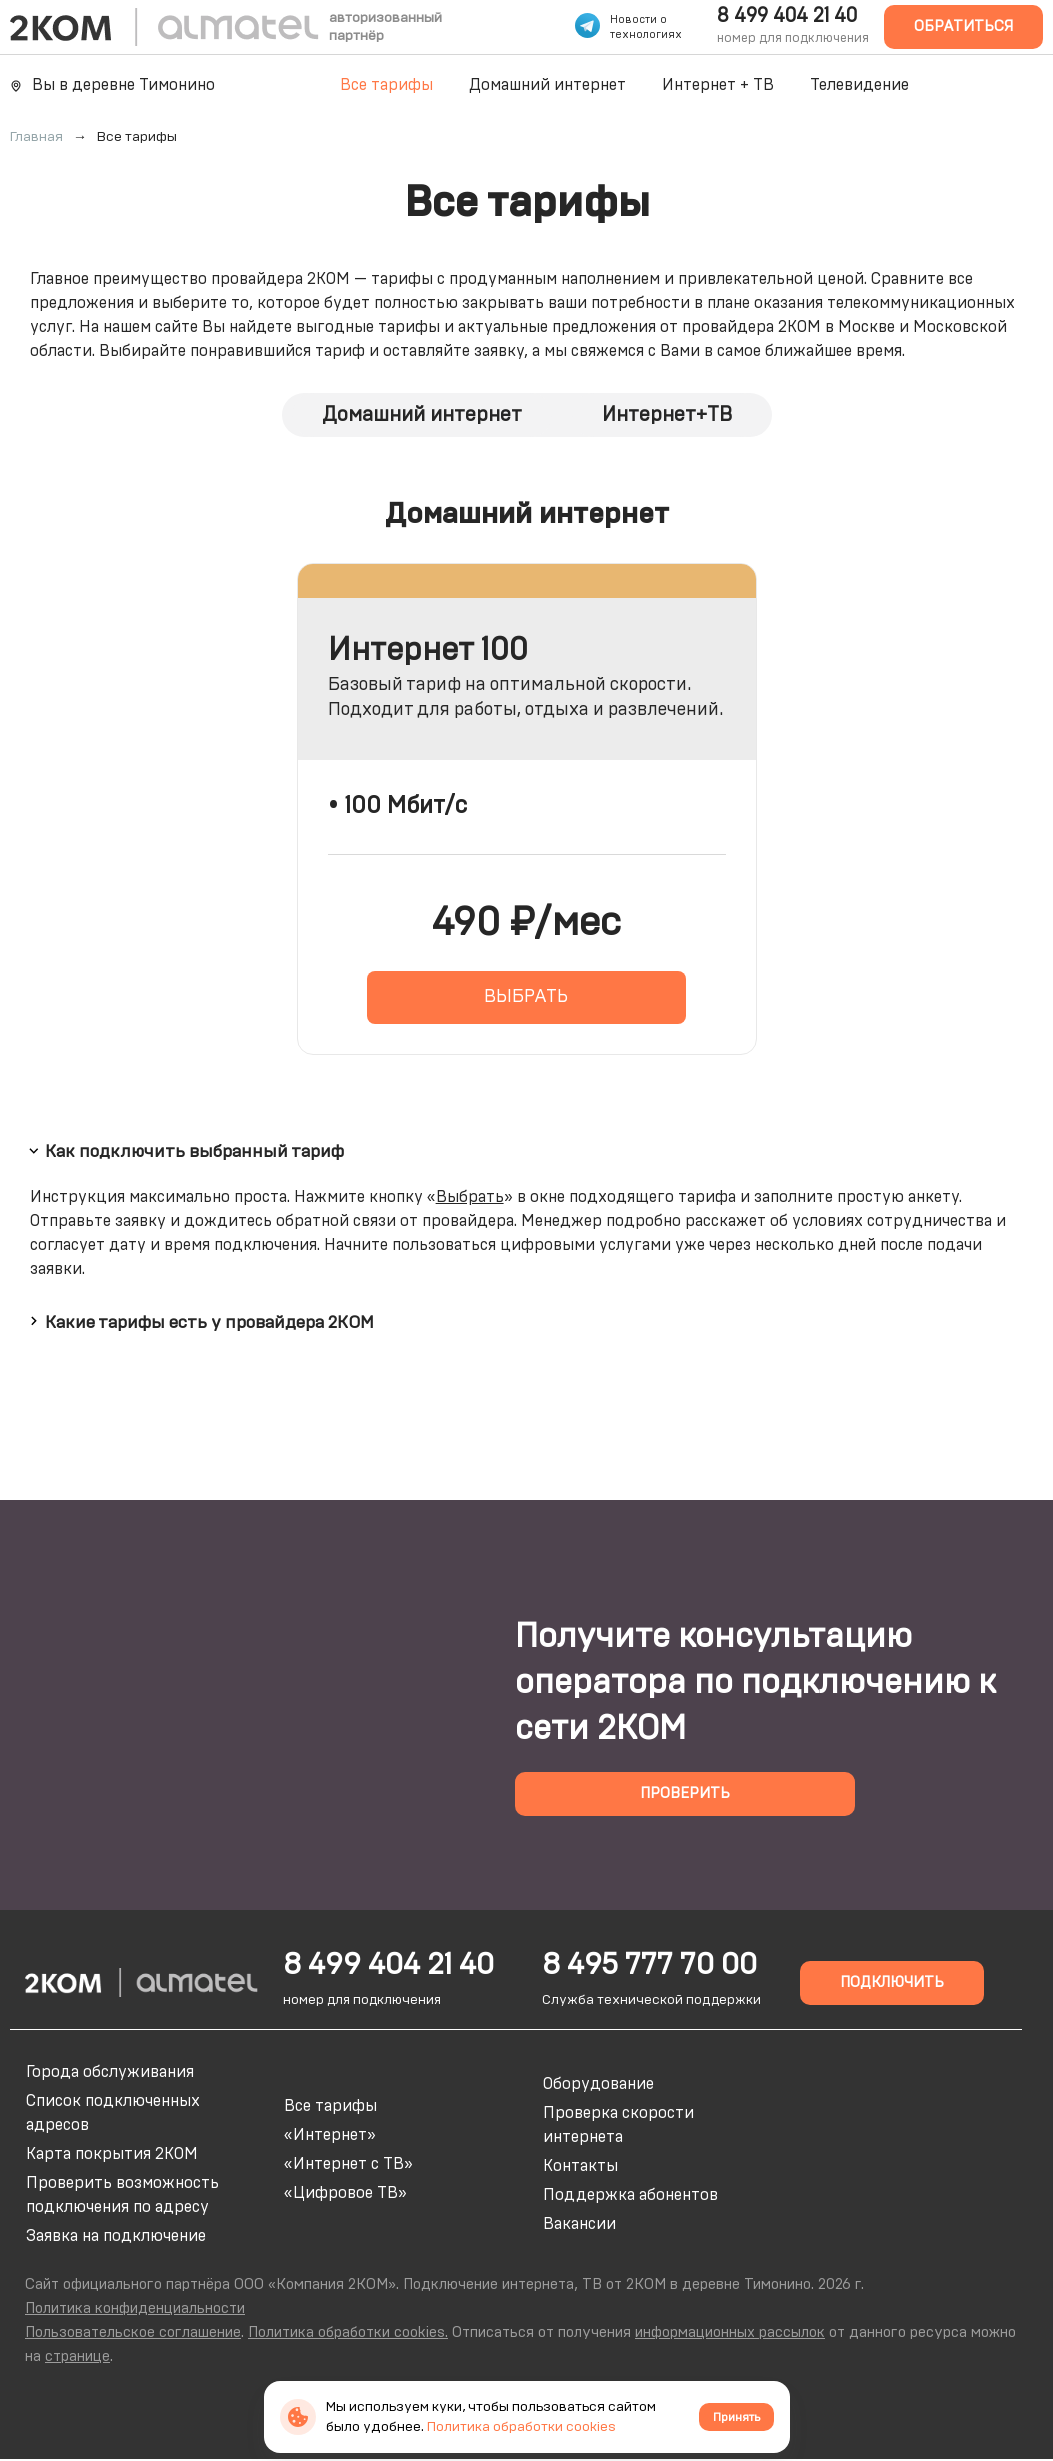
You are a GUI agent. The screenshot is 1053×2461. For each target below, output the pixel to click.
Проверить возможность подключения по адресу (122, 2195)
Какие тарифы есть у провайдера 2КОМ (199, 1321)
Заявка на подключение (116, 2236)
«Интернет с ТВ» (348, 2164)
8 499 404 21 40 (787, 16)
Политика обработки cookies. (348, 2332)
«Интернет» (330, 2135)
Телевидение (859, 85)
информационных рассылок (730, 2332)
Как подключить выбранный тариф (184, 1151)
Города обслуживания (110, 2072)
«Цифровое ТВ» (345, 2193)
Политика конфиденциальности (135, 2308)
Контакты (580, 2166)
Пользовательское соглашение (133, 2332)
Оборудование (598, 2084)
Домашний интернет (547, 85)
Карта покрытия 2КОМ (112, 2154)
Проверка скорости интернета (618, 2125)
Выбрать (470, 1197)
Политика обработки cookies (521, 2427)
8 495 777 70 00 (649, 1965)
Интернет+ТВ (667, 415)
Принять (736, 2417)
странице (77, 2356)
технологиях (646, 34)
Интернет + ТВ (718, 85)
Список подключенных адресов (113, 2113)
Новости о (638, 19)
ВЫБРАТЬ (526, 997)
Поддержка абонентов (630, 2195)
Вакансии (579, 2224)
